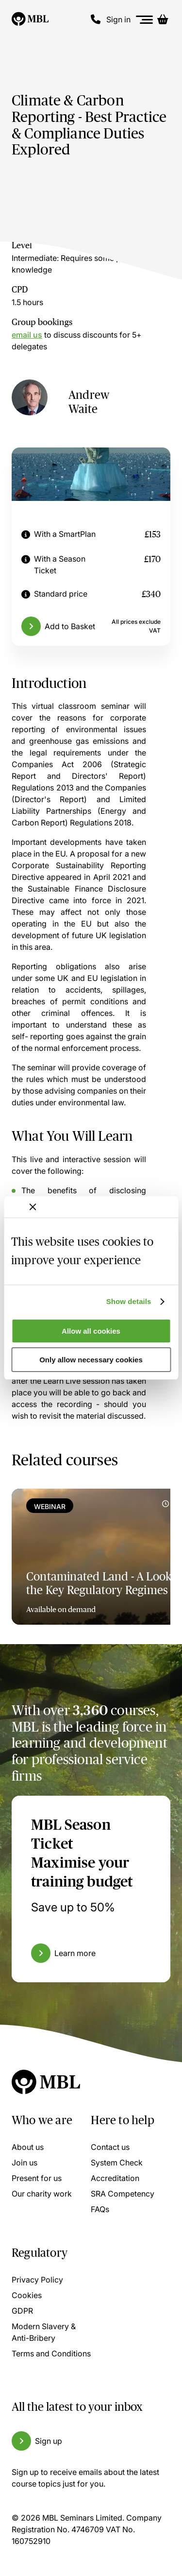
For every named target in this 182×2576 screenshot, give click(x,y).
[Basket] (162, 19)
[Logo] (30, 19)
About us (28, 2147)
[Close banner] (32, 1206)
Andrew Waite (88, 401)
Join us (24, 2162)
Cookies (27, 2295)
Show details (128, 1301)
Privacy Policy (37, 2279)
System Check (117, 2162)
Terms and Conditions (51, 2353)
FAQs (100, 2209)
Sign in (118, 19)
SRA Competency (122, 2193)
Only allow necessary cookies (91, 1360)
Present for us (37, 2178)
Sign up (48, 2441)
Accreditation (115, 2178)
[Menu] (144, 19)
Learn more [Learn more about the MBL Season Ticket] (75, 1953)
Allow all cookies (91, 1331)
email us (27, 335)
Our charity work (42, 2193)
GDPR (22, 2311)
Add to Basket (70, 626)
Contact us (110, 2147)
